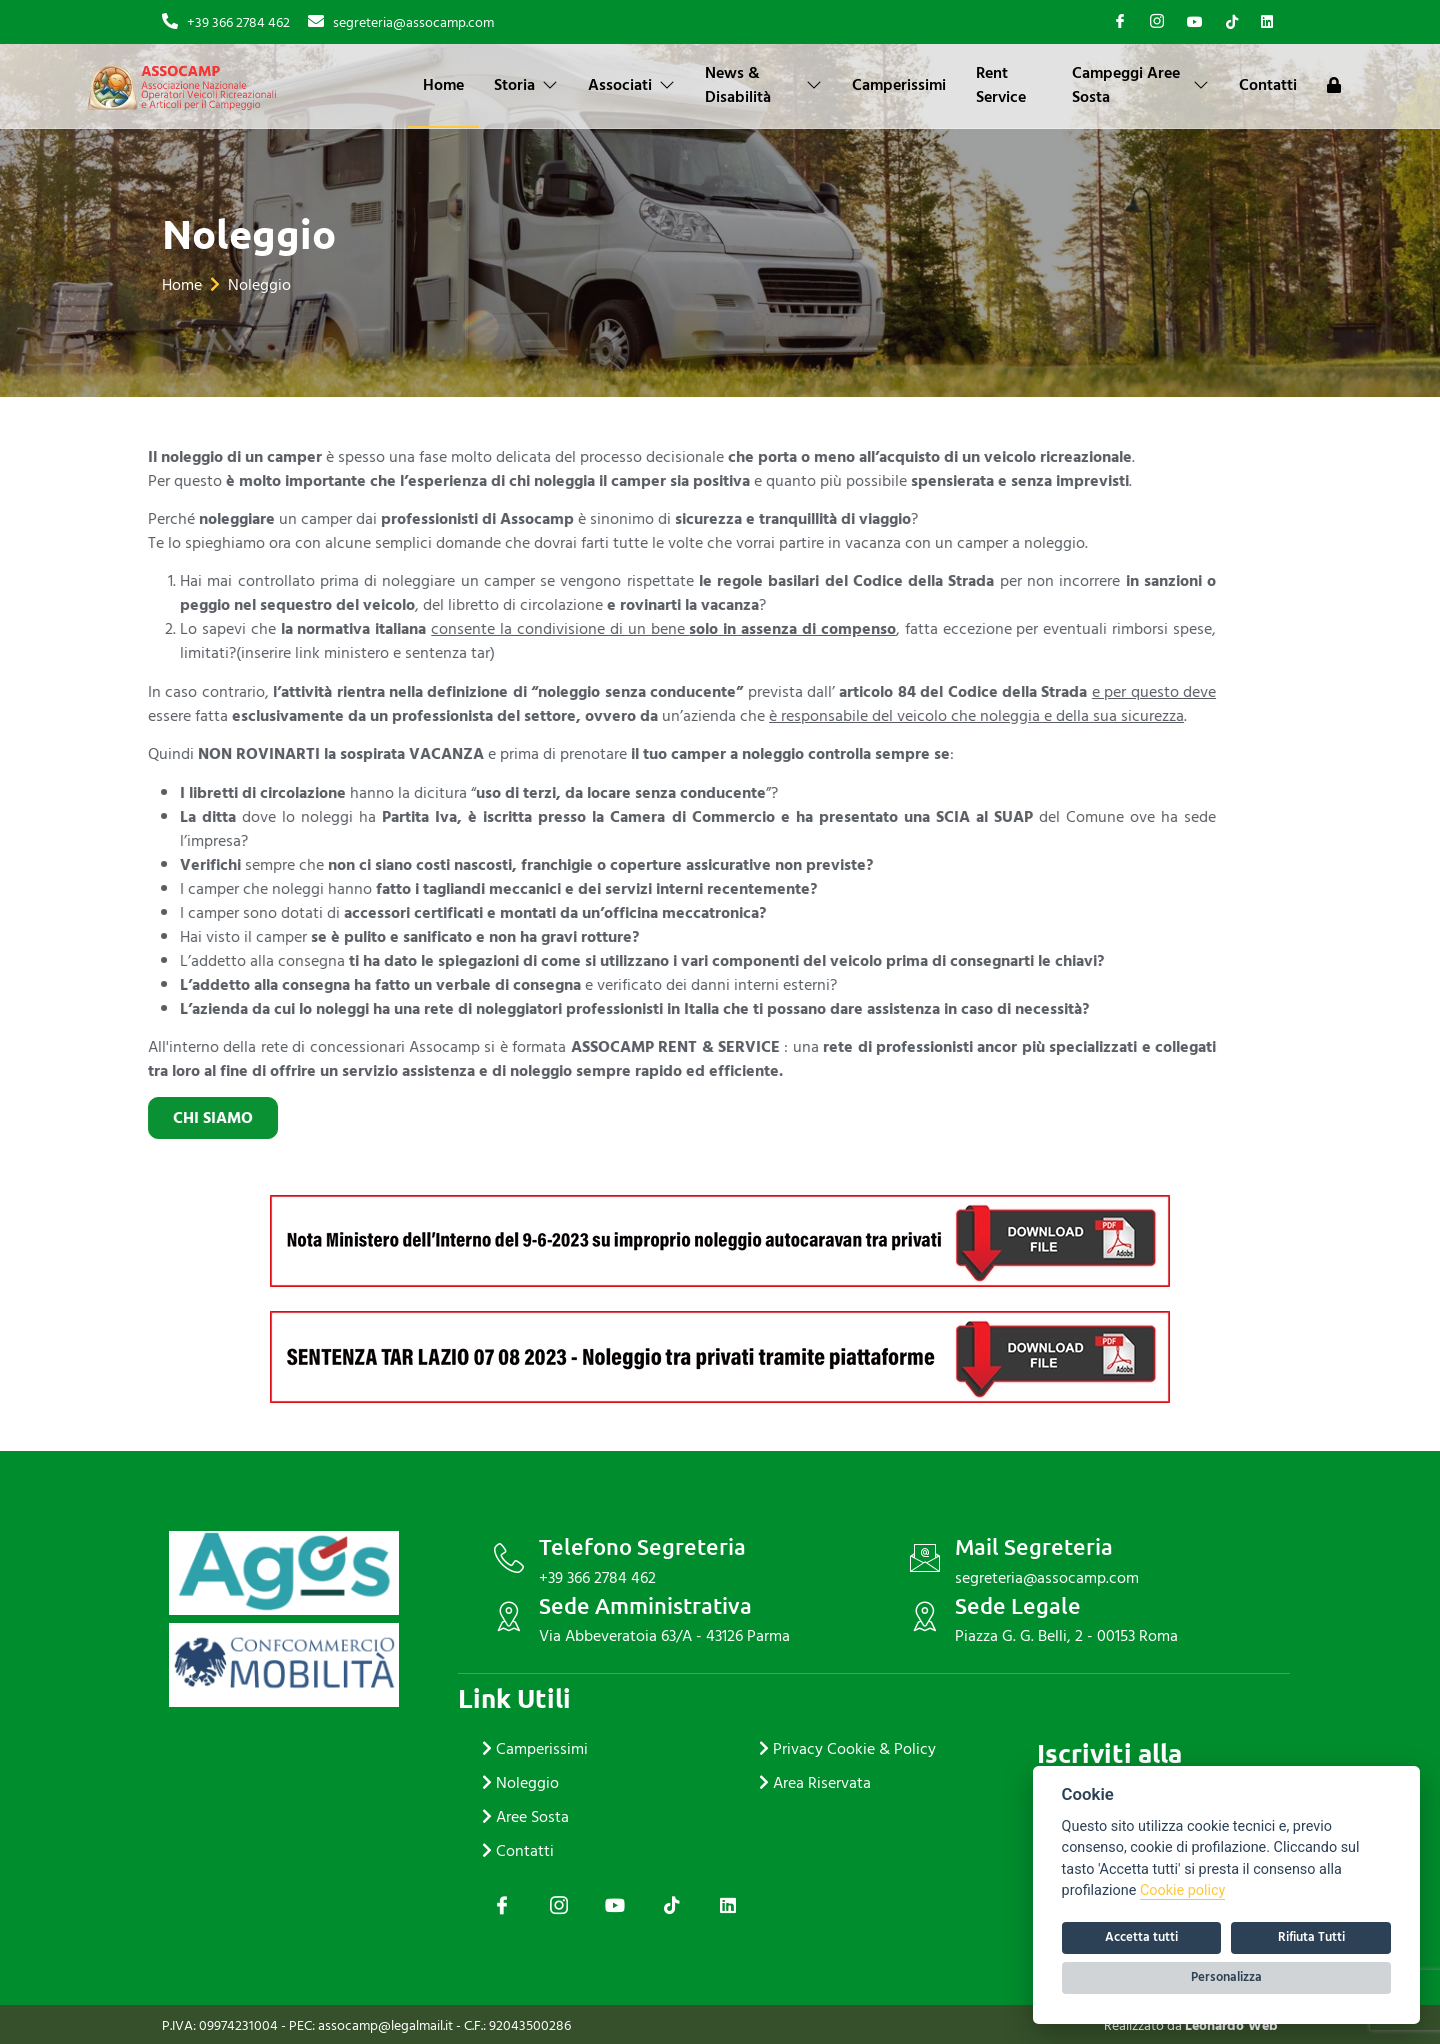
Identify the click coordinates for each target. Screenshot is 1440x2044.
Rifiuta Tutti (1311, 1937)
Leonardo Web (1231, 2025)
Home (443, 85)
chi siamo (103, 1118)
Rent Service (1001, 85)
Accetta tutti (1141, 1937)
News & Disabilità (763, 85)
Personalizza (1226, 1977)
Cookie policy (1182, 1890)
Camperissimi (899, 85)
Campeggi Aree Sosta (1140, 85)
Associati (631, 85)
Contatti (1268, 85)
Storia (526, 85)
